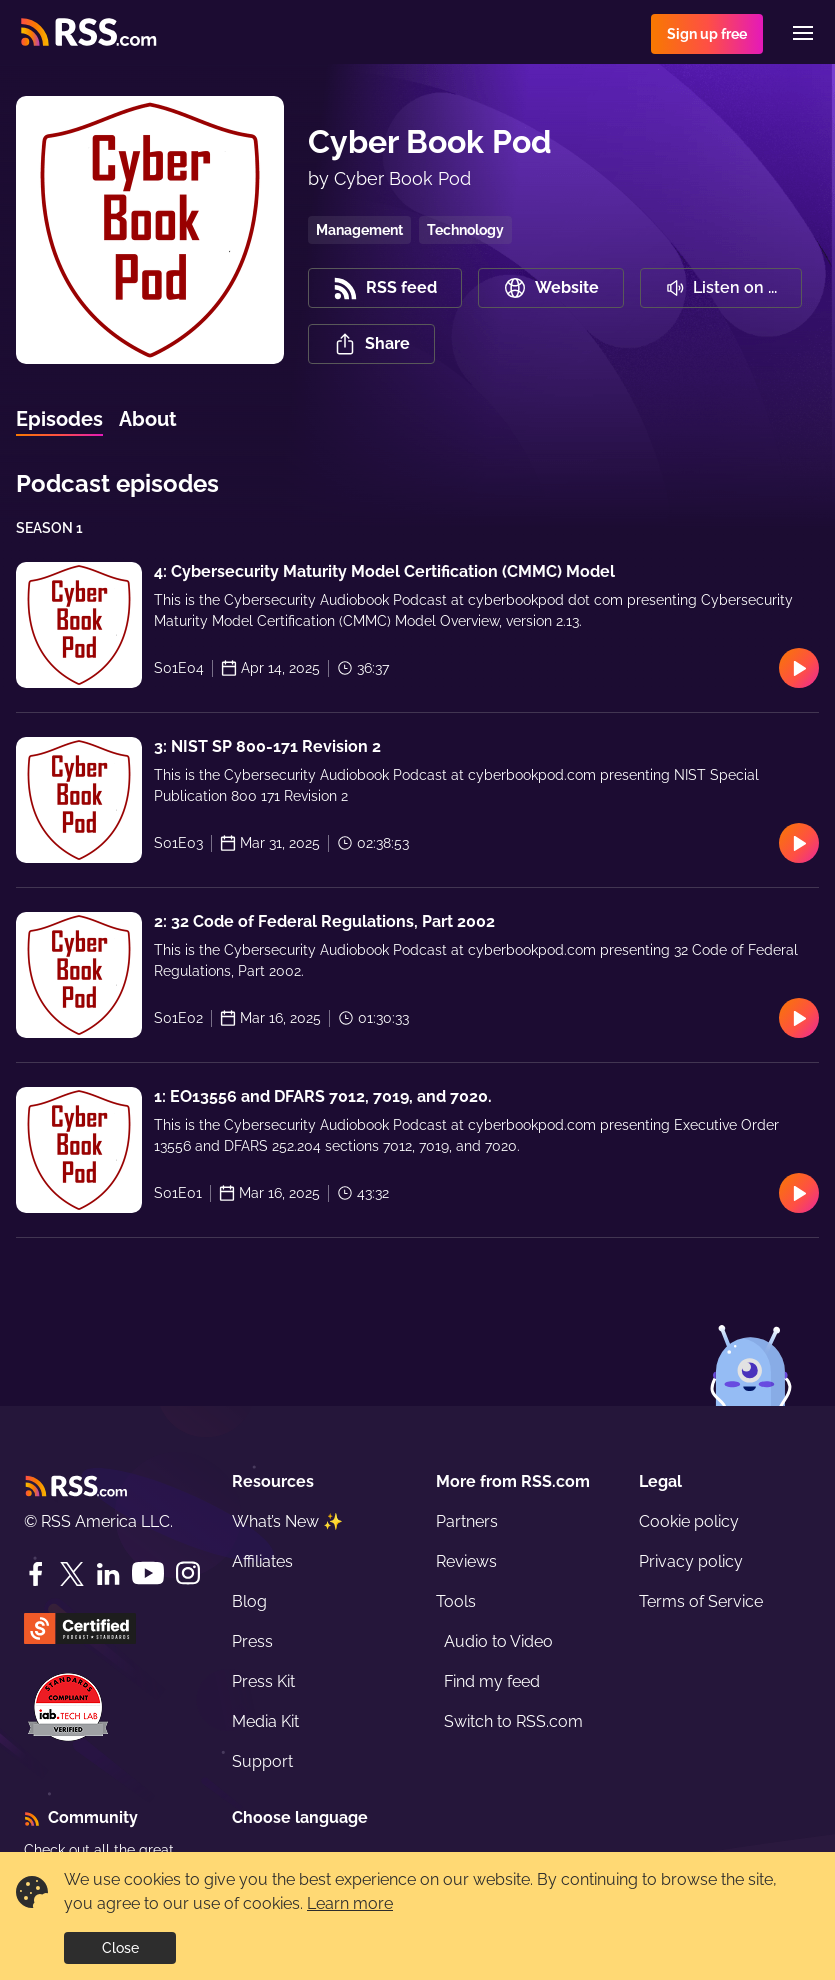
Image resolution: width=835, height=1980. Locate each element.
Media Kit (265, 1721)
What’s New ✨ (287, 1521)
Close (120, 1948)
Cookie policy (689, 1521)
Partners (467, 1521)
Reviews (466, 1561)
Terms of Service (701, 1601)
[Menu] (803, 33)
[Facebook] (36, 1574)
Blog (249, 1601)
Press (252, 1641)
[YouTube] (148, 1573)
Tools (456, 1601)
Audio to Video (498, 1641)
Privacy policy (691, 1561)
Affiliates (262, 1561)
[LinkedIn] (108, 1574)
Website (551, 288)
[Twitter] (72, 1574)
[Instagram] (188, 1573)
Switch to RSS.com (513, 1721)
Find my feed (492, 1681)
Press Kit (263, 1681)
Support (262, 1761)
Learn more (350, 1903)
